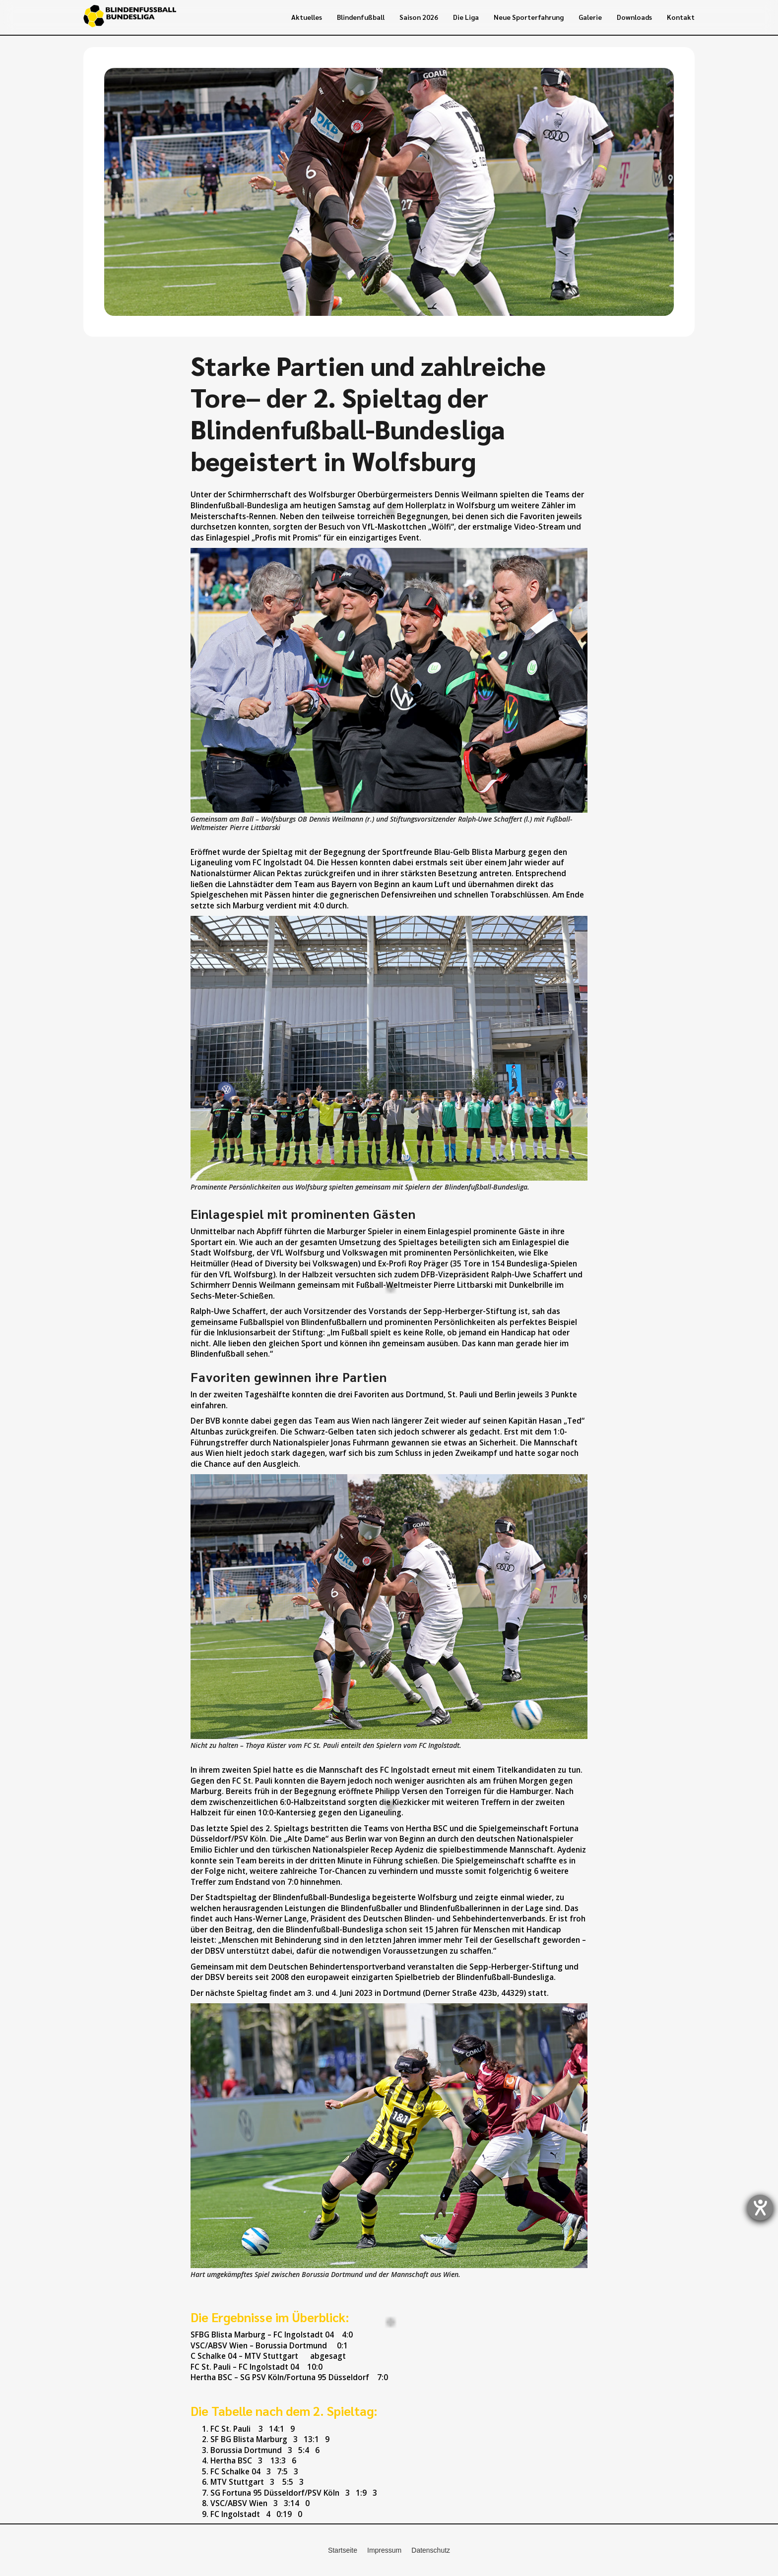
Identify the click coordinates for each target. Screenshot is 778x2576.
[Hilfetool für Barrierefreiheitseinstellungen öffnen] (760, 2207)
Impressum (384, 2550)
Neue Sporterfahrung (529, 16)
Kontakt (681, 16)
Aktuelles (306, 16)
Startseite (342, 2550)
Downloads (634, 16)
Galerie (590, 16)
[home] (129, 17)
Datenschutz (430, 2550)
